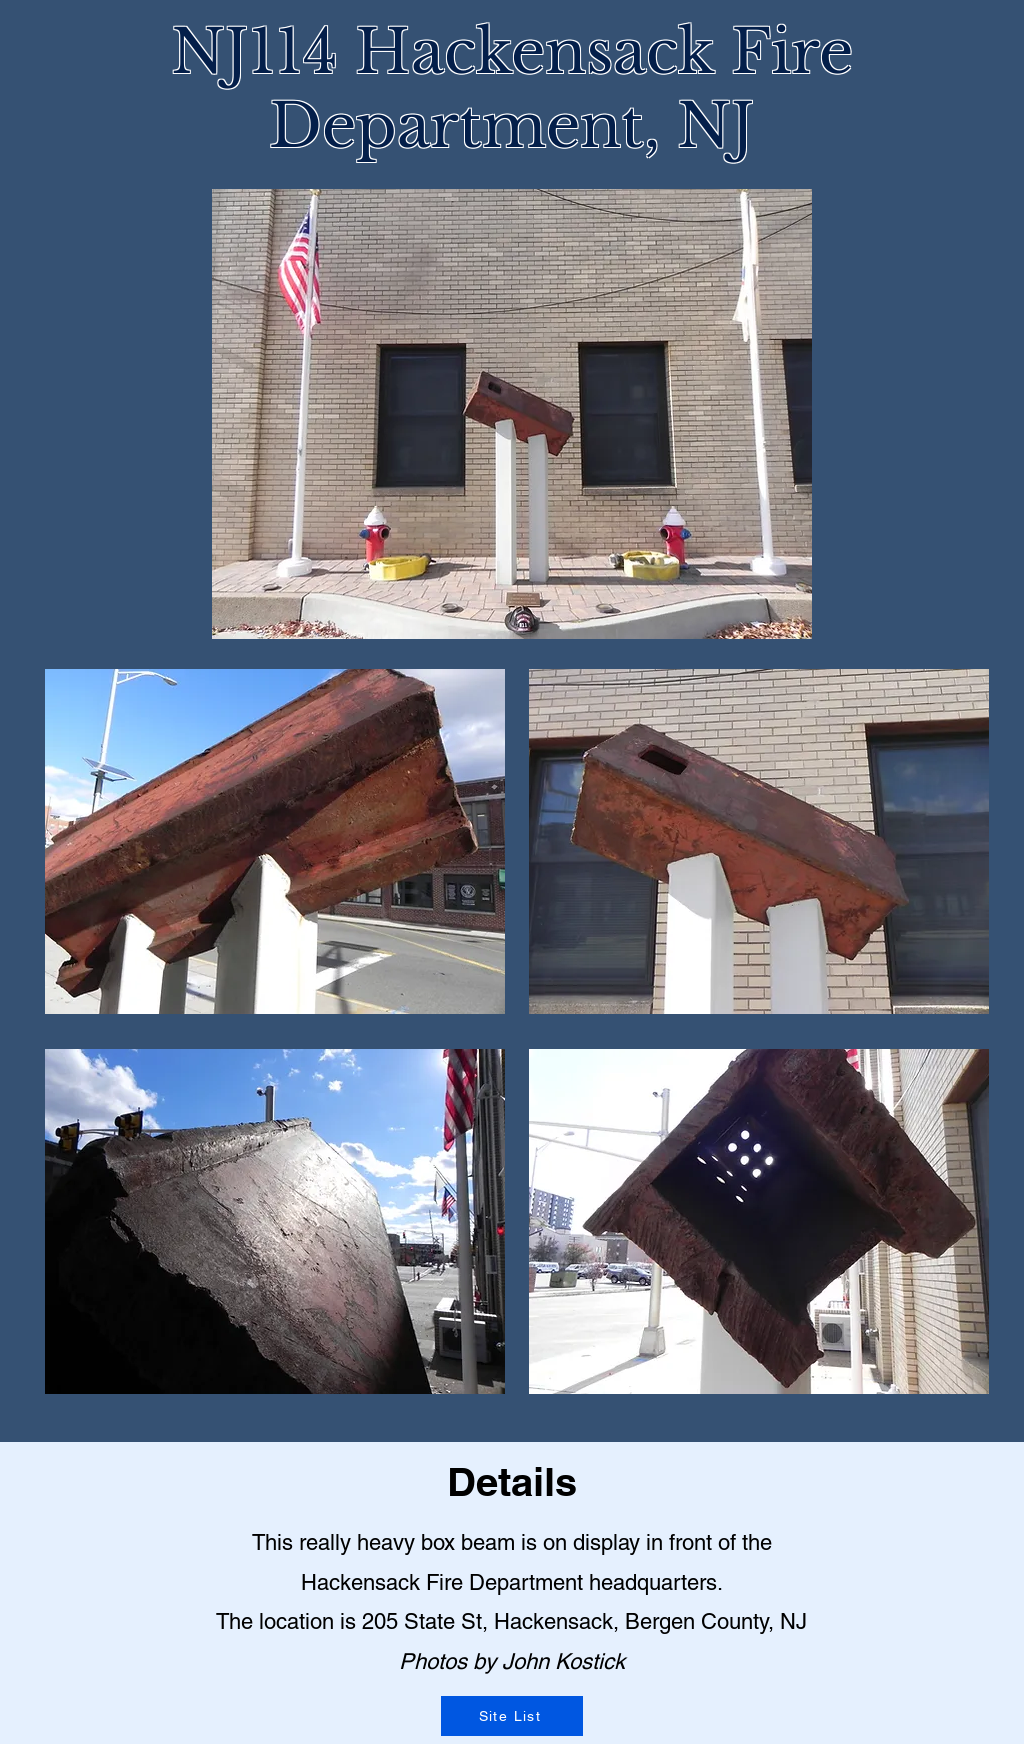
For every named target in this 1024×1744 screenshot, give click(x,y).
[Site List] (512, 1716)
